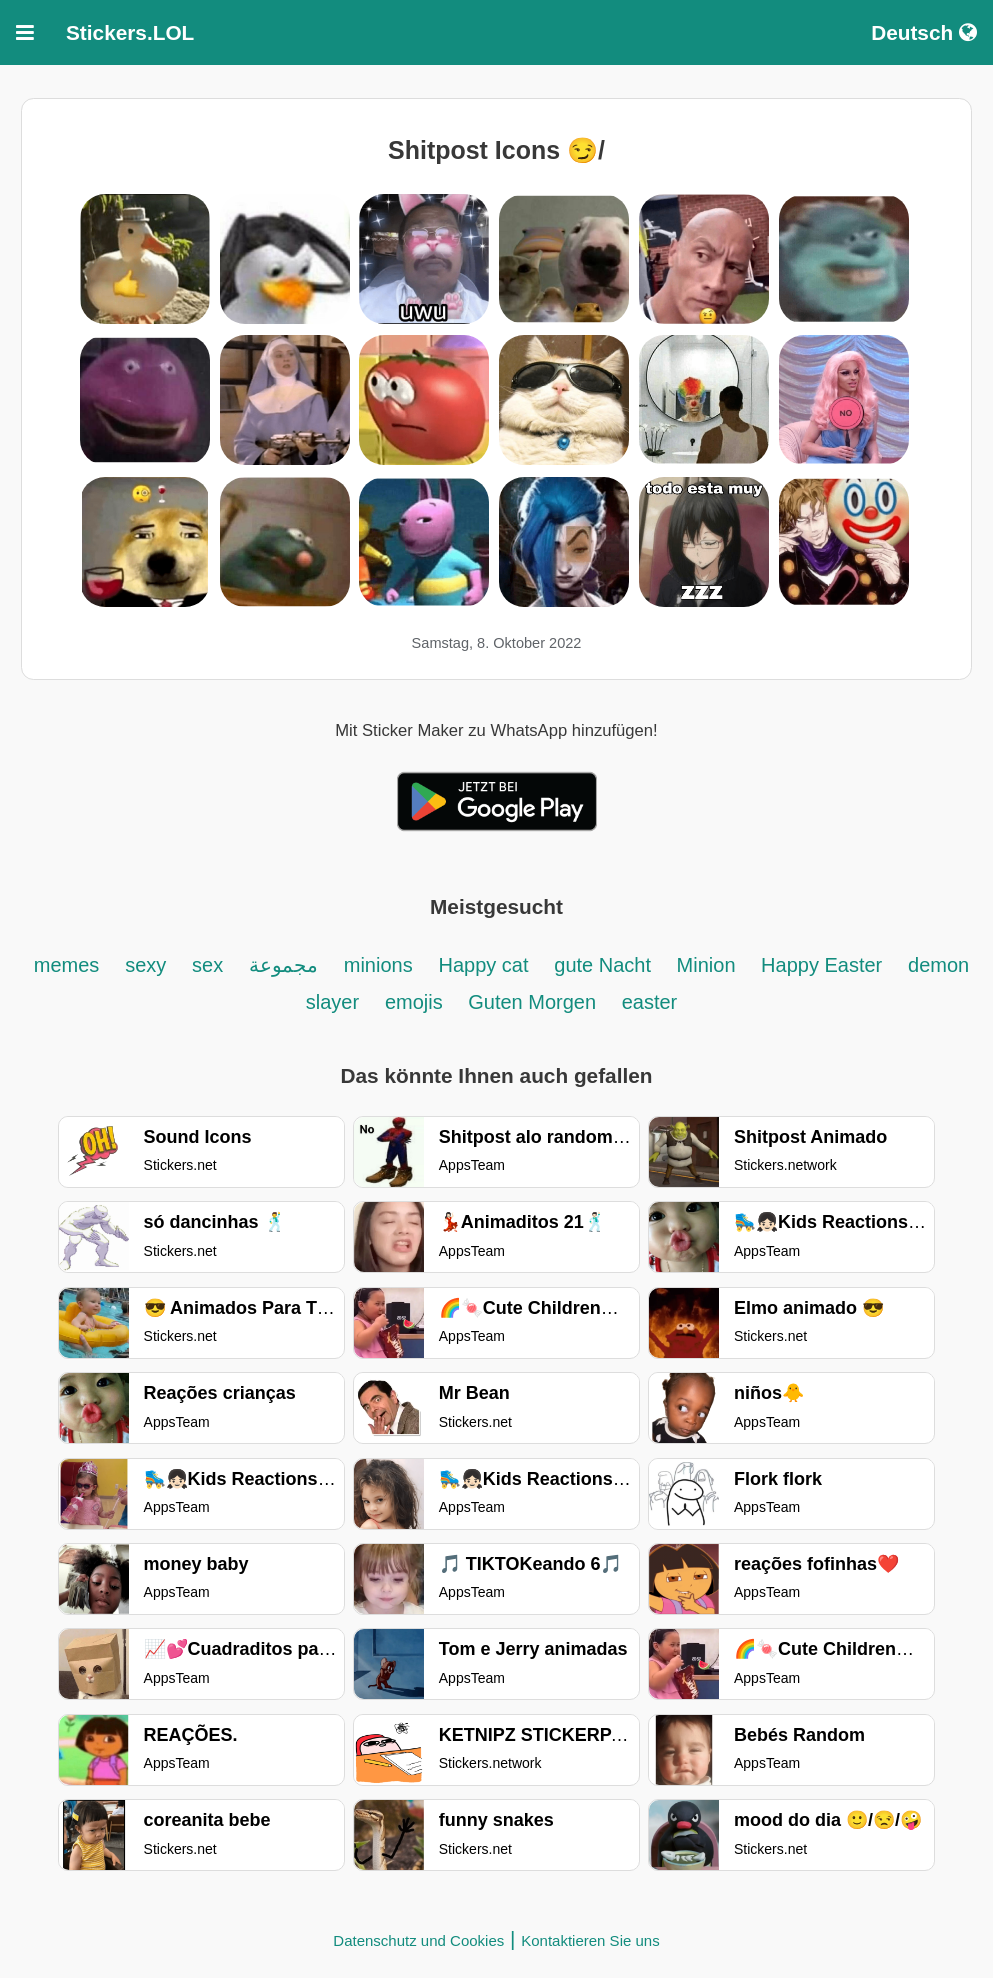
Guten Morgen (534, 1002)
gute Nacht (605, 965)
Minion (709, 965)
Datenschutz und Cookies (418, 1940)
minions (378, 965)
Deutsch (924, 32)
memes (67, 965)
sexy (145, 965)
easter (650, 1002)
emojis (416, 1002)
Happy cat (483, 965)
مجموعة (283, 965)
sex (207, 965)
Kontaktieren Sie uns (590, 1940)
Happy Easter (821, 965)
